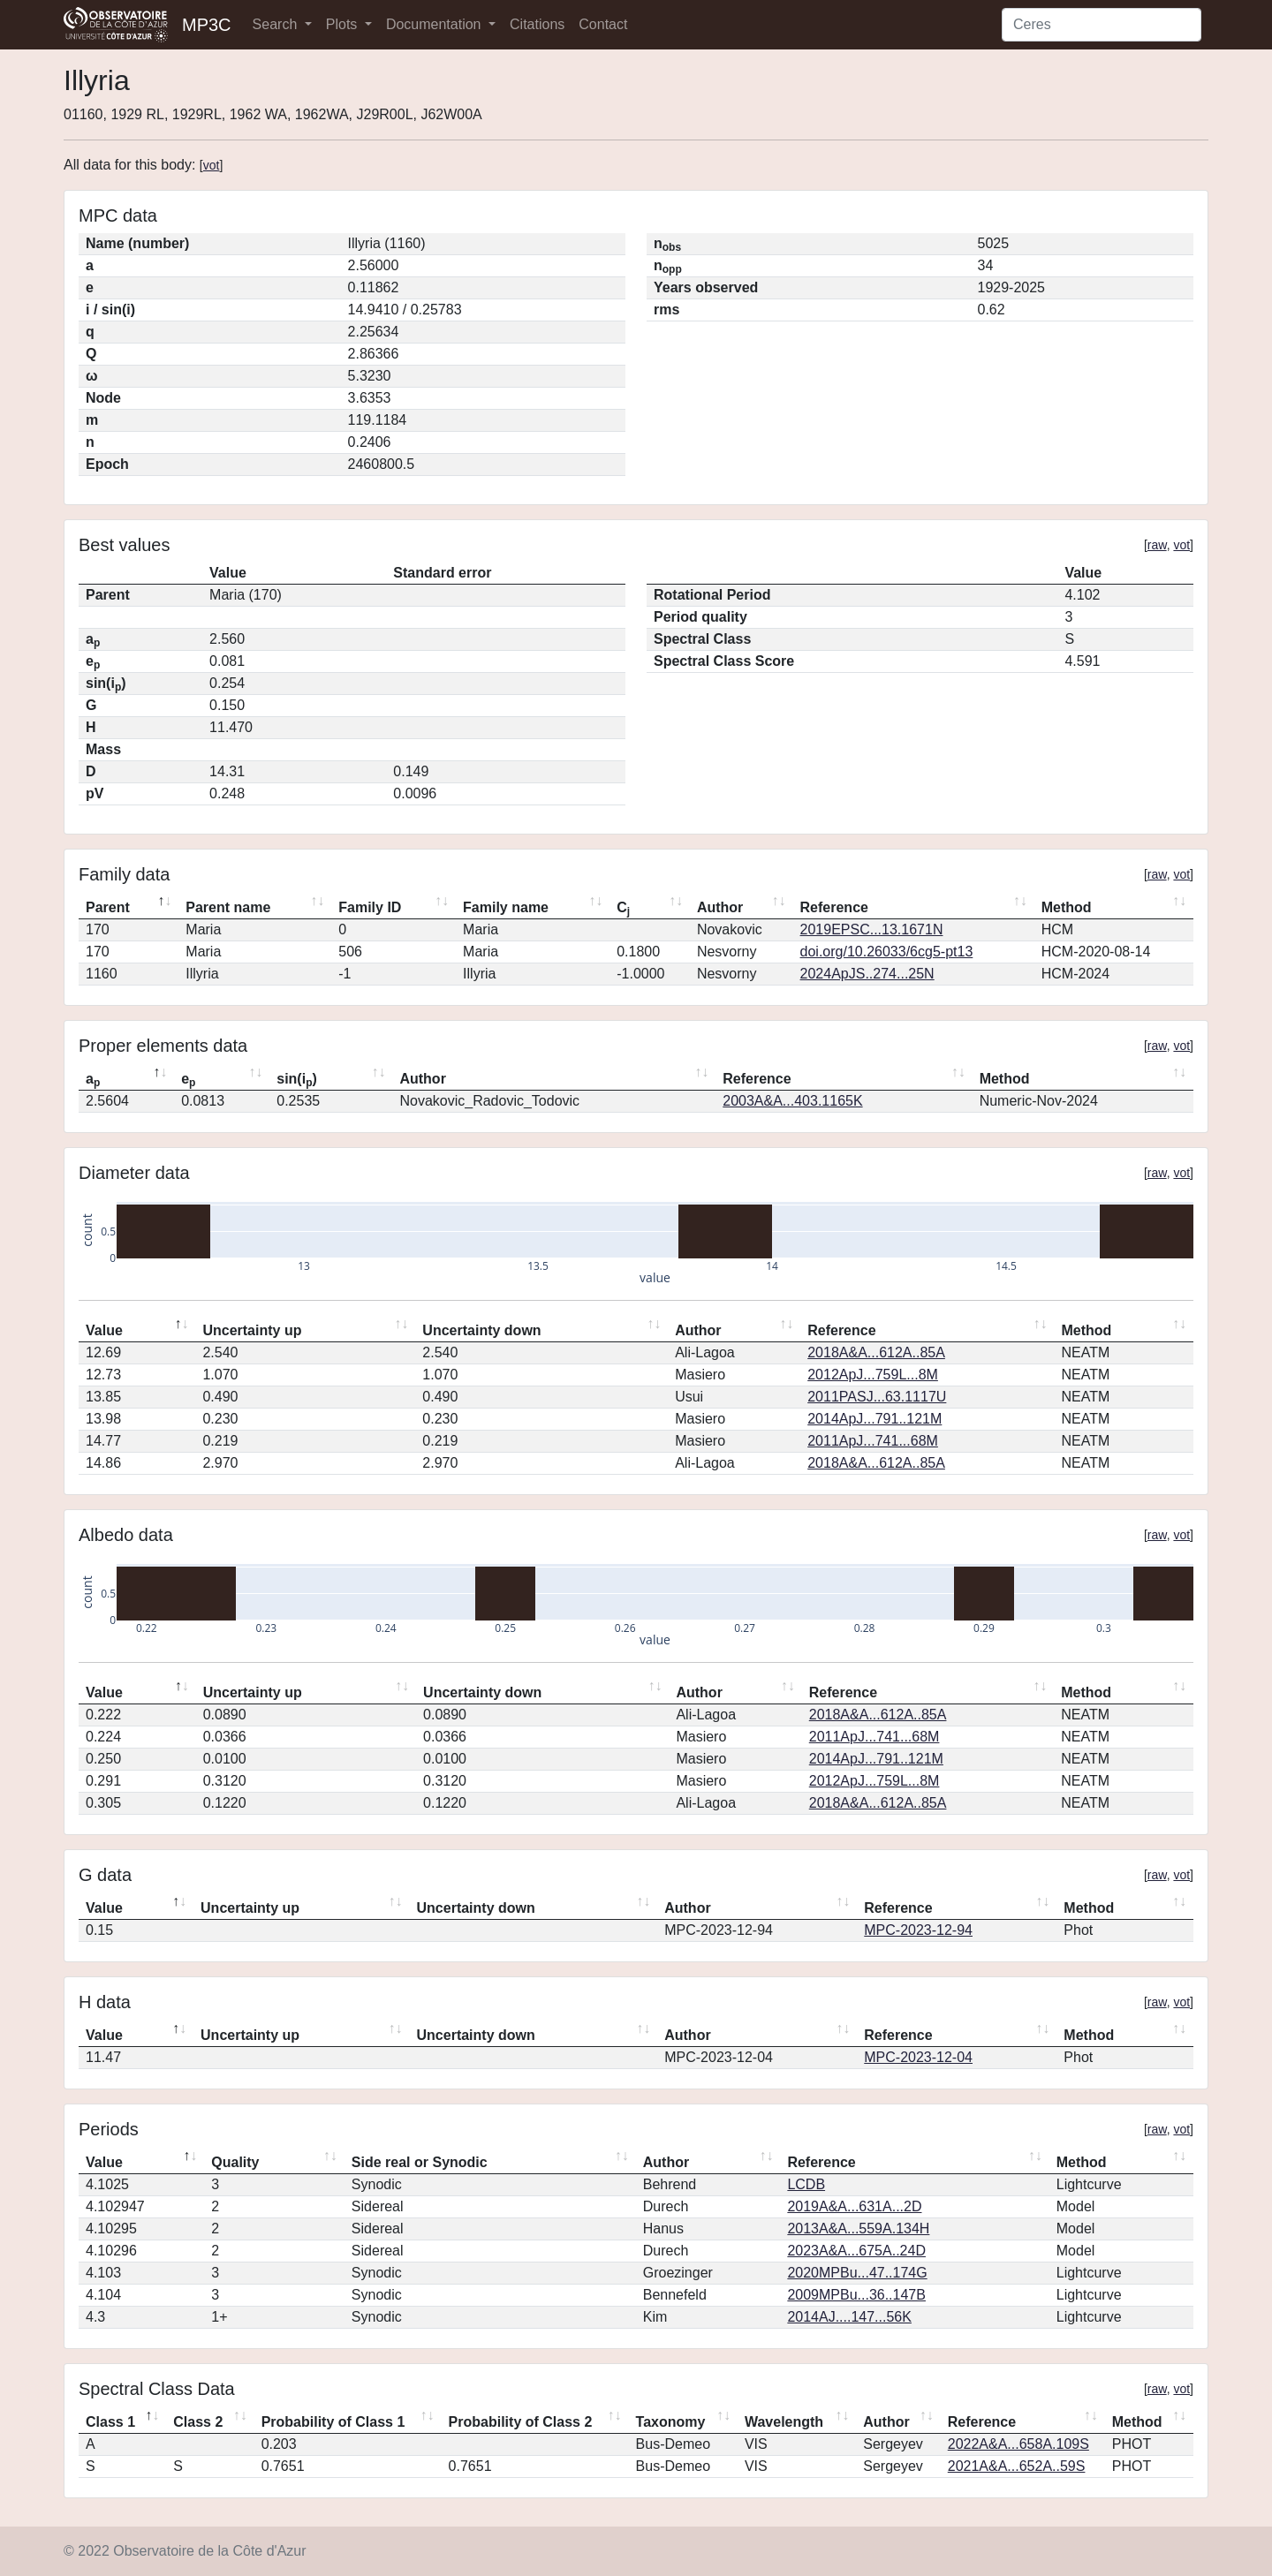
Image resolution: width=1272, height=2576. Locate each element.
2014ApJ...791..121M (874, 1418)
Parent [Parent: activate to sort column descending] (108, 907)
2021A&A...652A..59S (1017, 2466)
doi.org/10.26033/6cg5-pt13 (886, 951)
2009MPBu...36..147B (856, 2294)
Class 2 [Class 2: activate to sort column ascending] (198, 2421)
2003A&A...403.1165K (792, 1100)
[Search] (1101, 25)
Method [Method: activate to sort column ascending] (1066, 907)
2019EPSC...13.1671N (871, 929)
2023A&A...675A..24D (856, 2250)
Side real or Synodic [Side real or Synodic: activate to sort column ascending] (420, 2162)
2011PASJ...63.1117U (876, 1396)
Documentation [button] (435, 24)
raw (1157, 545)
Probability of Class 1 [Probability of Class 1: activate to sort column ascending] (333, 2421)
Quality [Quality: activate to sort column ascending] (235, 2162)
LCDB (806, 2184)
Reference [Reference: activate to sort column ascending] (834, 907)
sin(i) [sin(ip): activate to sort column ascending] (296, 1080)
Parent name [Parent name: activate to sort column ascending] (228, 907)
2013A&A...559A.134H (858, 2228)
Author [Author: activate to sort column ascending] (720, 907)
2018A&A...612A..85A (876, 1352)
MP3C (206, 24)
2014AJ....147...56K (849, 2316)
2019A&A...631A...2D (854, 2206)
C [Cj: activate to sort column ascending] (623, 909)
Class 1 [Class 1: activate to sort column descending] (110, 2421)
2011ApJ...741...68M (872, 1440)
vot (211, 165)
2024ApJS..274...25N (867, 973)
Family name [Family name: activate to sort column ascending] (506, 907)
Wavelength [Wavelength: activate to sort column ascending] (784, 2421)
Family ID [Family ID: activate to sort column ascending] (369, 907)
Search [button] (277, 24)
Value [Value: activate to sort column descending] (104, 1330)
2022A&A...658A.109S (1018, 2443)
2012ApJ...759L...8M (872, 1374)
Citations (537, 24)
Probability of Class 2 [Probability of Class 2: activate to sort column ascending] (521, 2421)
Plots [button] (343, 24)
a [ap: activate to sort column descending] (93, 1080)
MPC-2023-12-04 (918, 2057)
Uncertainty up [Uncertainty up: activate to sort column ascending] (251, 1330)
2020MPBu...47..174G (857, 2272)
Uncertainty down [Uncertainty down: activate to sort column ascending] (481, 1330)
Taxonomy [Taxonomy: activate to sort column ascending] (671, 2421)
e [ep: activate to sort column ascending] (188, 1080)
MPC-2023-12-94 (918, 1930)
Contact (603, 24)
